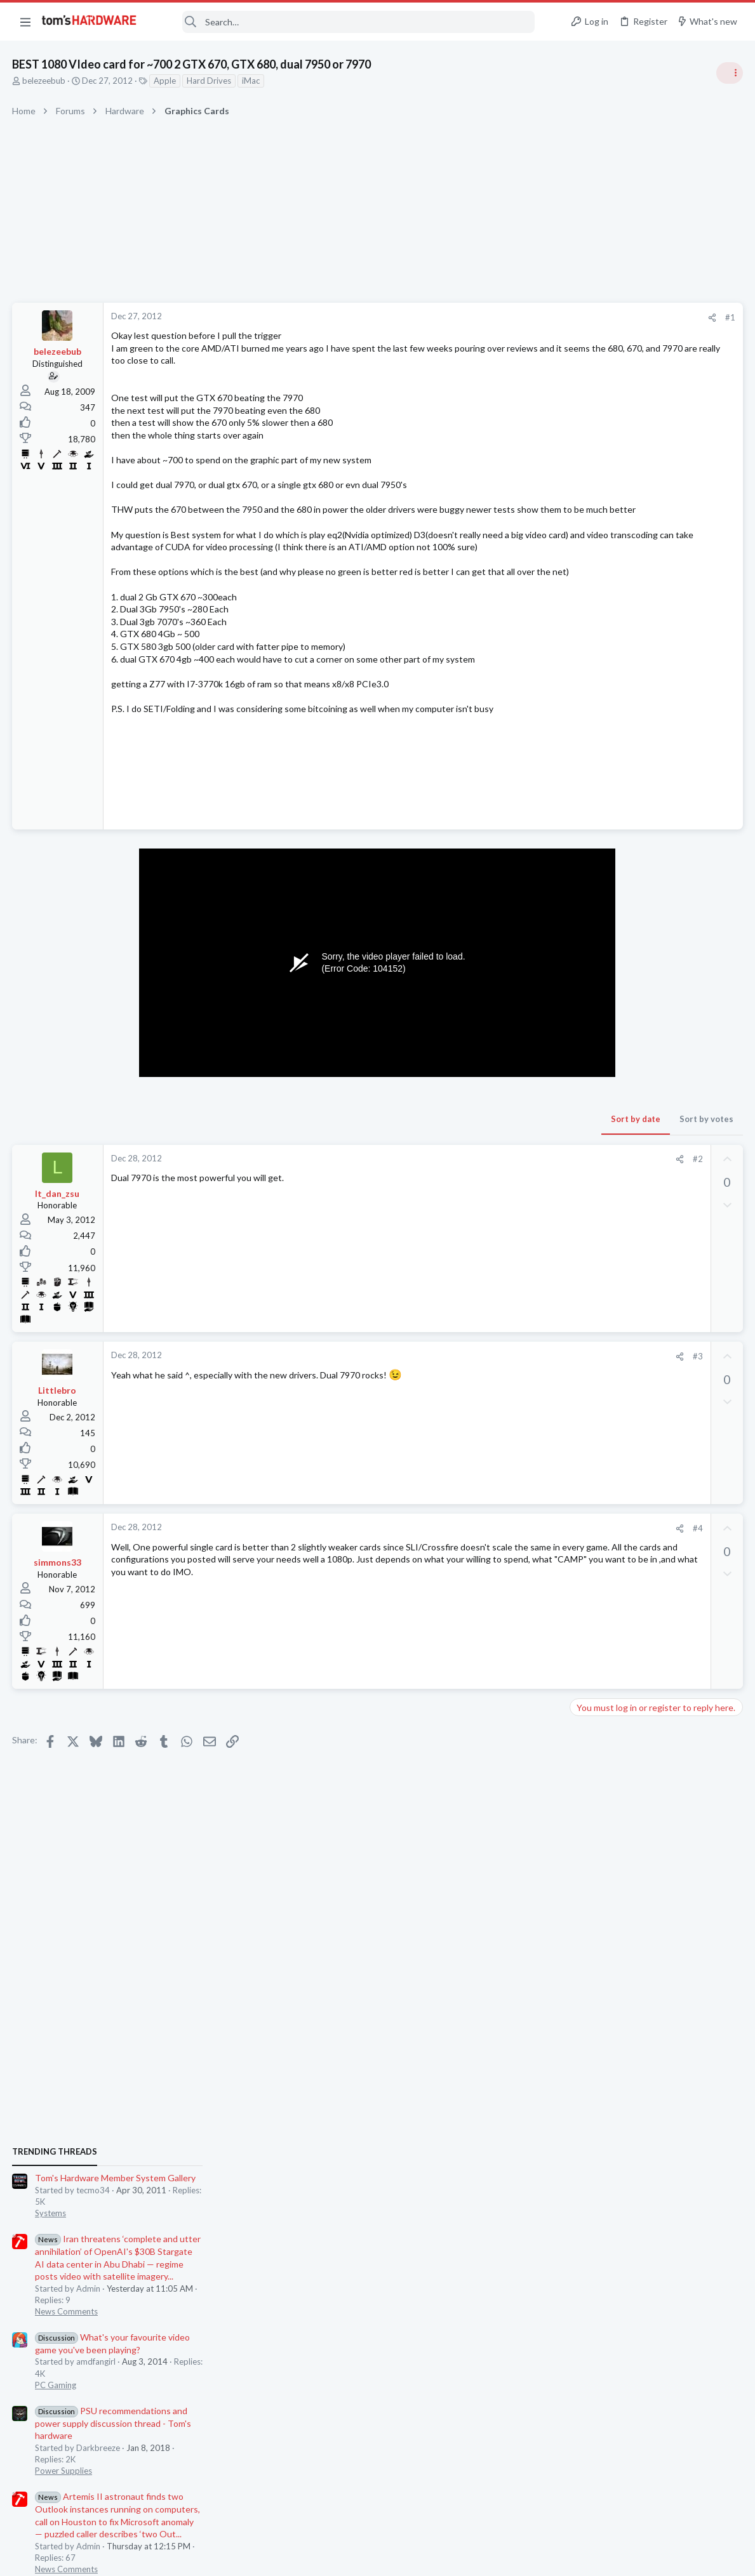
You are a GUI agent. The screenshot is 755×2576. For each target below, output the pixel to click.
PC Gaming (595, 923)
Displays (590, 1536)
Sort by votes (503, 1156)
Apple (165, 81)
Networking (596, 1474)
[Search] (344, 22)
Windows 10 (598, 1660)
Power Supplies (603, 1010)
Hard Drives (209, 81)
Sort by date (432, 1156)
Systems (590, 752)
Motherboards (602, 1598)
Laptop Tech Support (614, 1413)
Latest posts (582, 1349)
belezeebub (44, 81)
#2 (494, 1196)
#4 (494, 1566)
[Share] (508, 318)
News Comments (606, 850)
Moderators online (598, 1816)
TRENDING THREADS (594, 690)
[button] (25, 21)
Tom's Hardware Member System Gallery (655, 716)
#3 (494, 1394)
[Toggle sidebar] (729, 73)
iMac (251, 81)
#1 (526, 317)
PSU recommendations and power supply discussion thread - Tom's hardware (653, 962)
